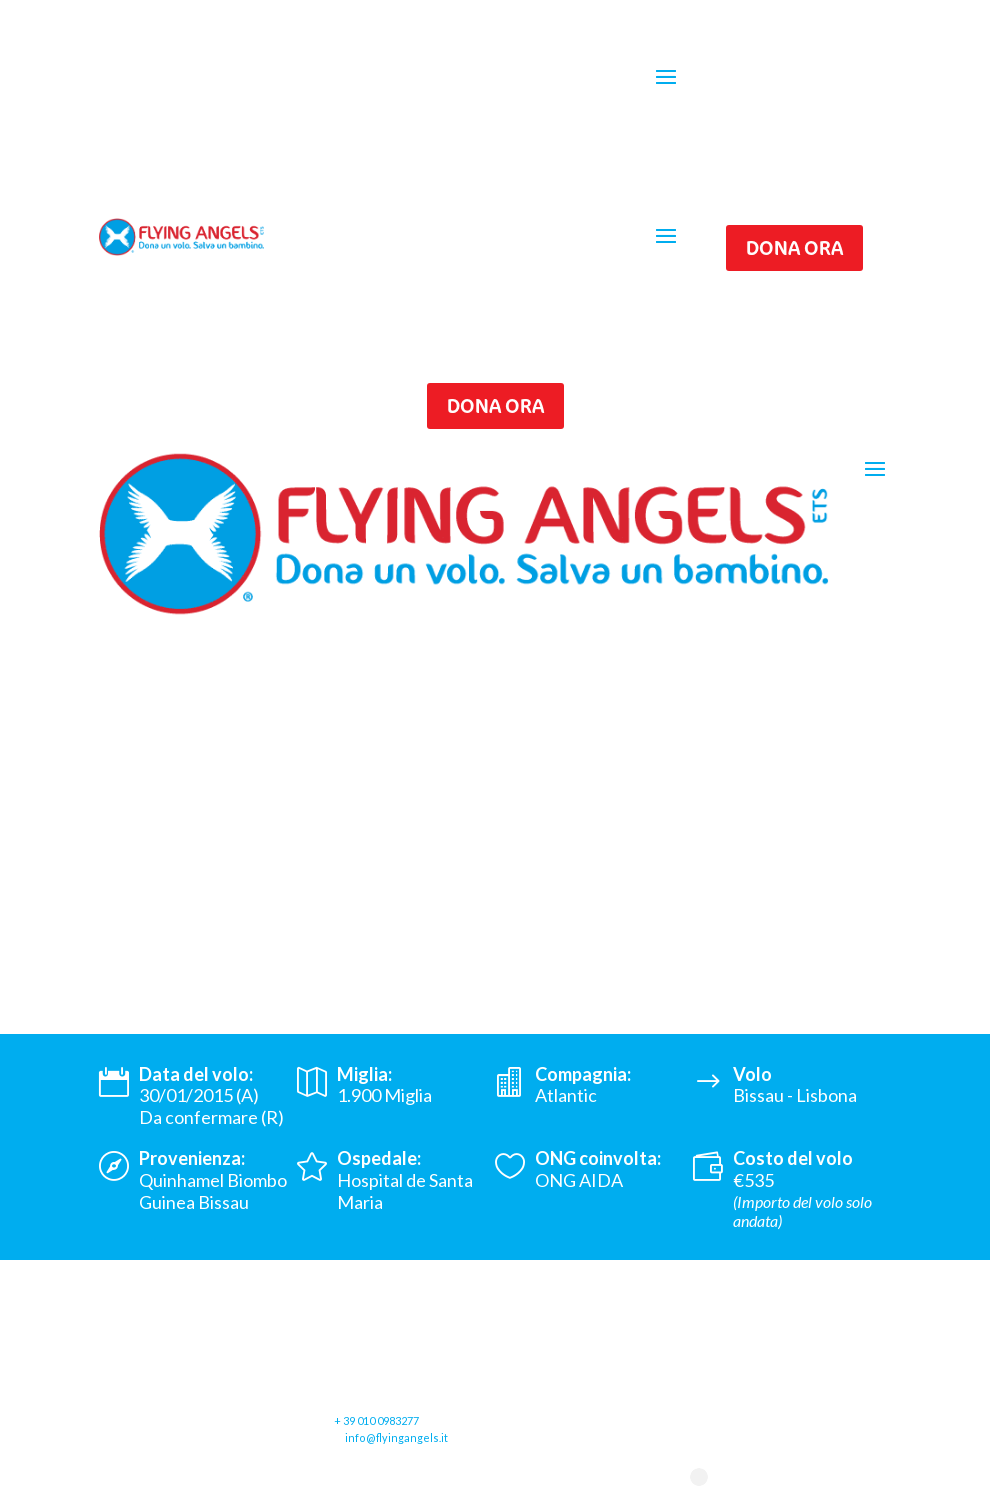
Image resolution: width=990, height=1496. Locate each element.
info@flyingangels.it (396, 1437)
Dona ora (794, 247)
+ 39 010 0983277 (376, 1420)
